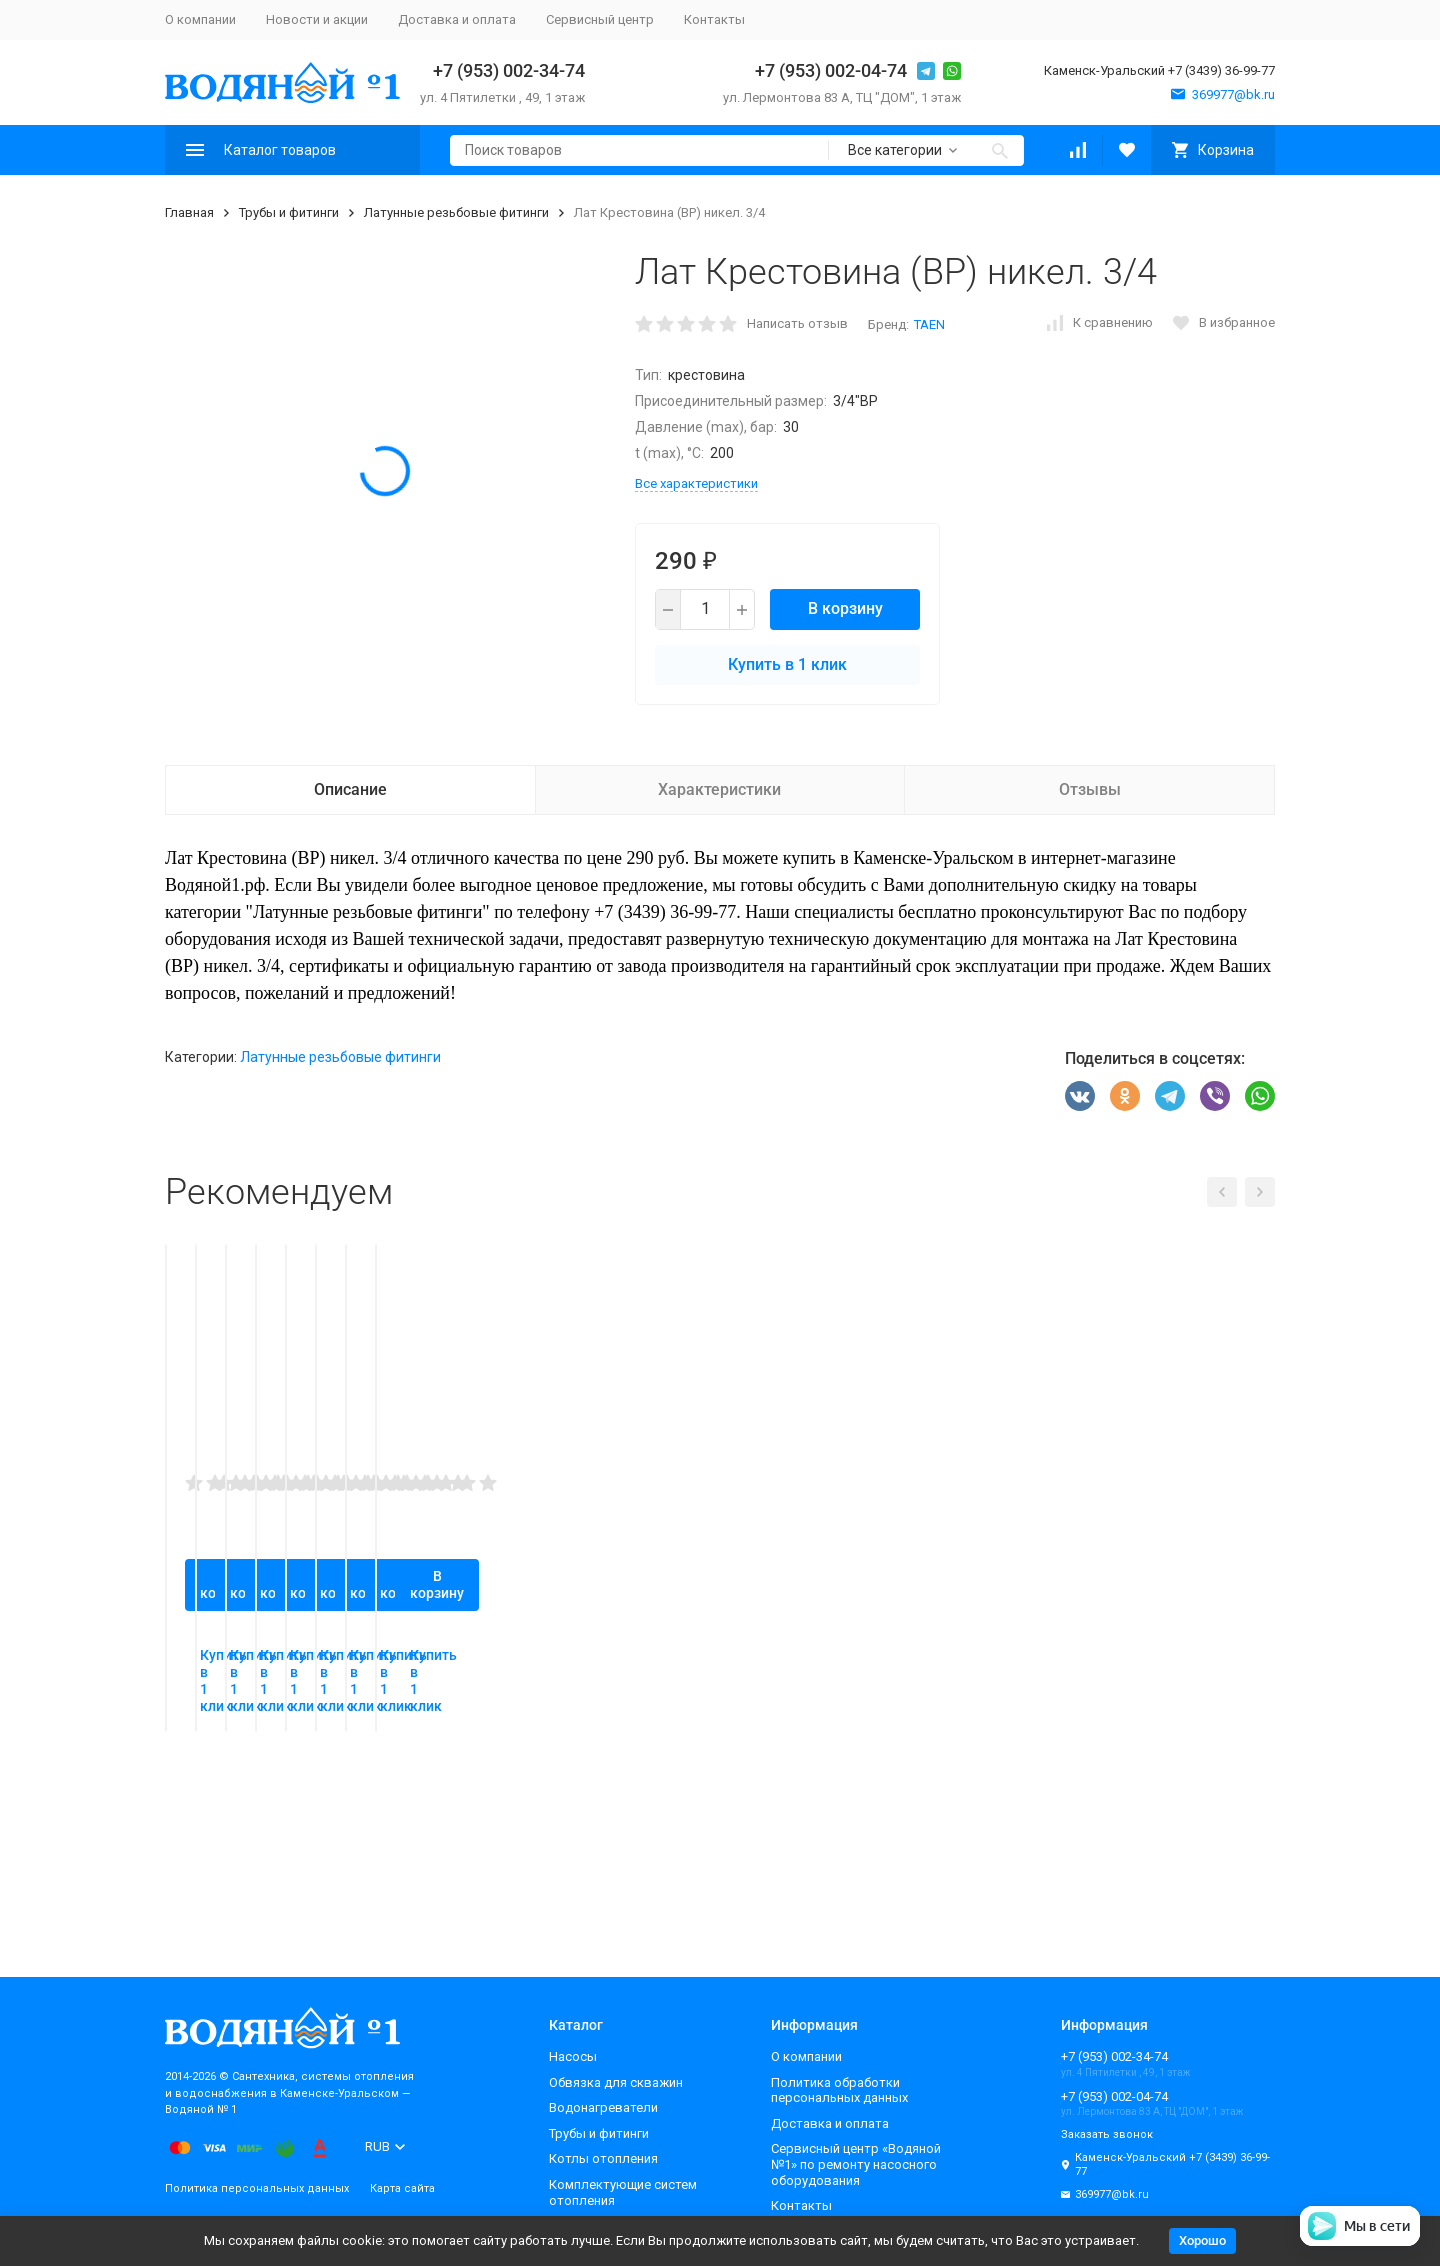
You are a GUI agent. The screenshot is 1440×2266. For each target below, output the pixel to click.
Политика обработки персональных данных (839, 2090)
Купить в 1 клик (787, 664)
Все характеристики (696, 483)
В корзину (845, 608)
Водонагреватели (603, 2107)
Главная (189, 212)
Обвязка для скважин (616, 2082)
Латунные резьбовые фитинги (456, 212)
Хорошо (1202, 2240)
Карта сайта (402, 2188)
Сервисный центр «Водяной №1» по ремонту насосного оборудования (856, 2164)
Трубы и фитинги (289, 212)
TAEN (929, 324)
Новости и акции (317, 19)
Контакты (714, 19)
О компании (200, 19)
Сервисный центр (600, 19)
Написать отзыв (797, 323)
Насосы (573, 2056)
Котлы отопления (603, 2158)
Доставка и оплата (457, 19)
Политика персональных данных (257, 2188)
